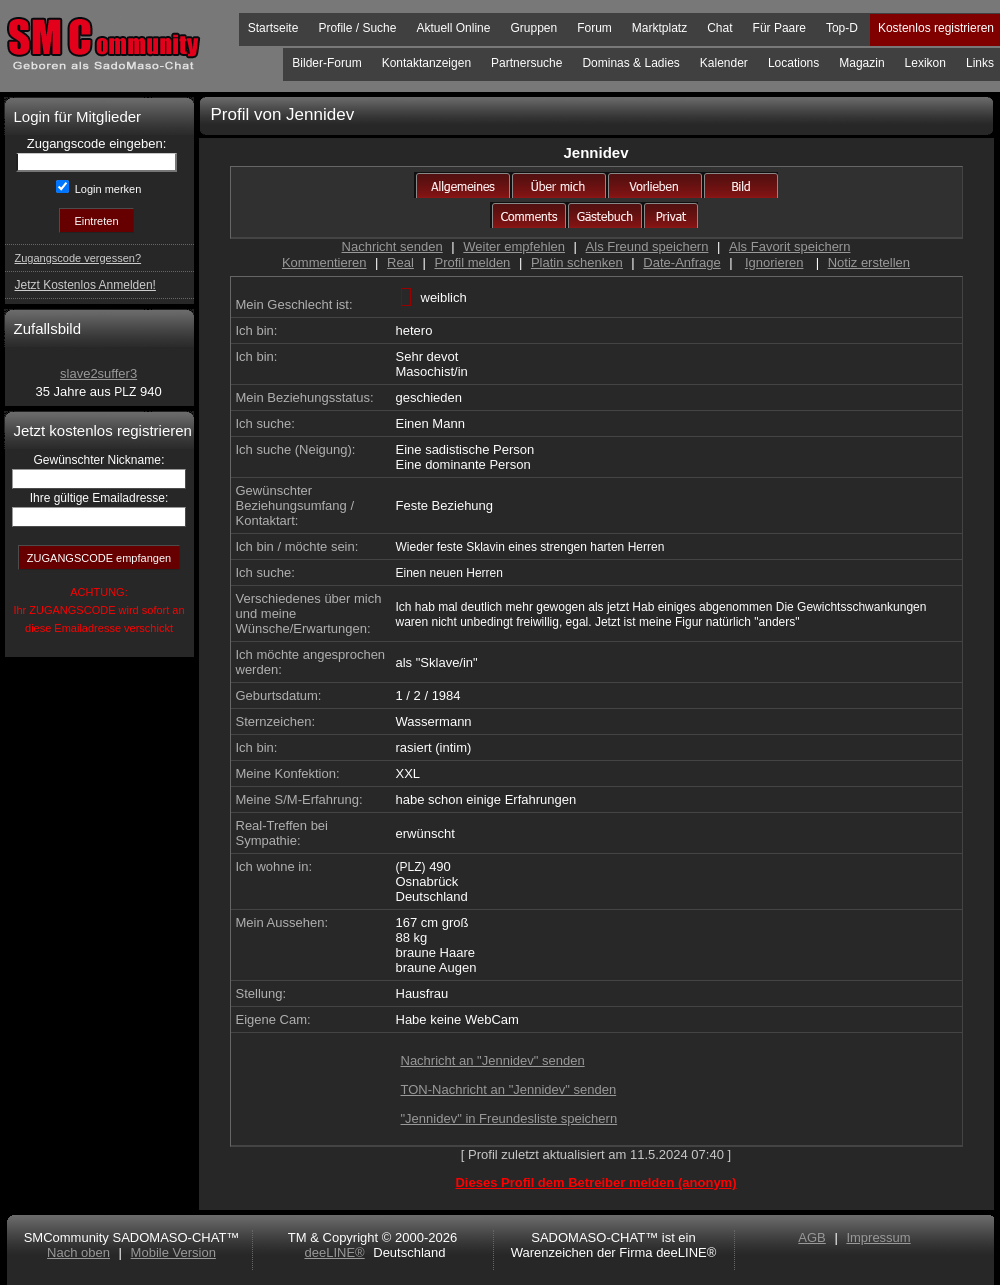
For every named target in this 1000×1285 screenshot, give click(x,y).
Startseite (273, 28)
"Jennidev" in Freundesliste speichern (509, 1118)
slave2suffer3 (98, 373)
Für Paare (779, 28)
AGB (811, 1237)
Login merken (107, 189)
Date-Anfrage (681, 262)
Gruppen (533, 28)
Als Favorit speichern (789, 246)
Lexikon (925, 63)
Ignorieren (774, 262)
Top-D (842, 28)
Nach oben (78, 1252)
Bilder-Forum (326, 63)
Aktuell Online (453, 28)
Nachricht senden (392, 246)
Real (400, 262)
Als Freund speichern (647, 246)
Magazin (861, 63)
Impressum (878, 1237)
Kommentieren (324, 262)
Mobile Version (173, 1252)
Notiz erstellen (869, 262)
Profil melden (472, 262)
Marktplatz (659, 28)
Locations (793, 63)
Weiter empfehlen (514, 246)
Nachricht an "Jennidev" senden (493, 1060)
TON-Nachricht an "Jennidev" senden (509, 1089)
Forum (594, 28)
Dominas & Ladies (630, 63)
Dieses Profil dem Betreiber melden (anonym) (595, 1182)
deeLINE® (334, 1252)
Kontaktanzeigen (426, 63)
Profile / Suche (357, 28)
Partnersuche (526, 63)
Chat (719, 28)
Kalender (724, 63)
